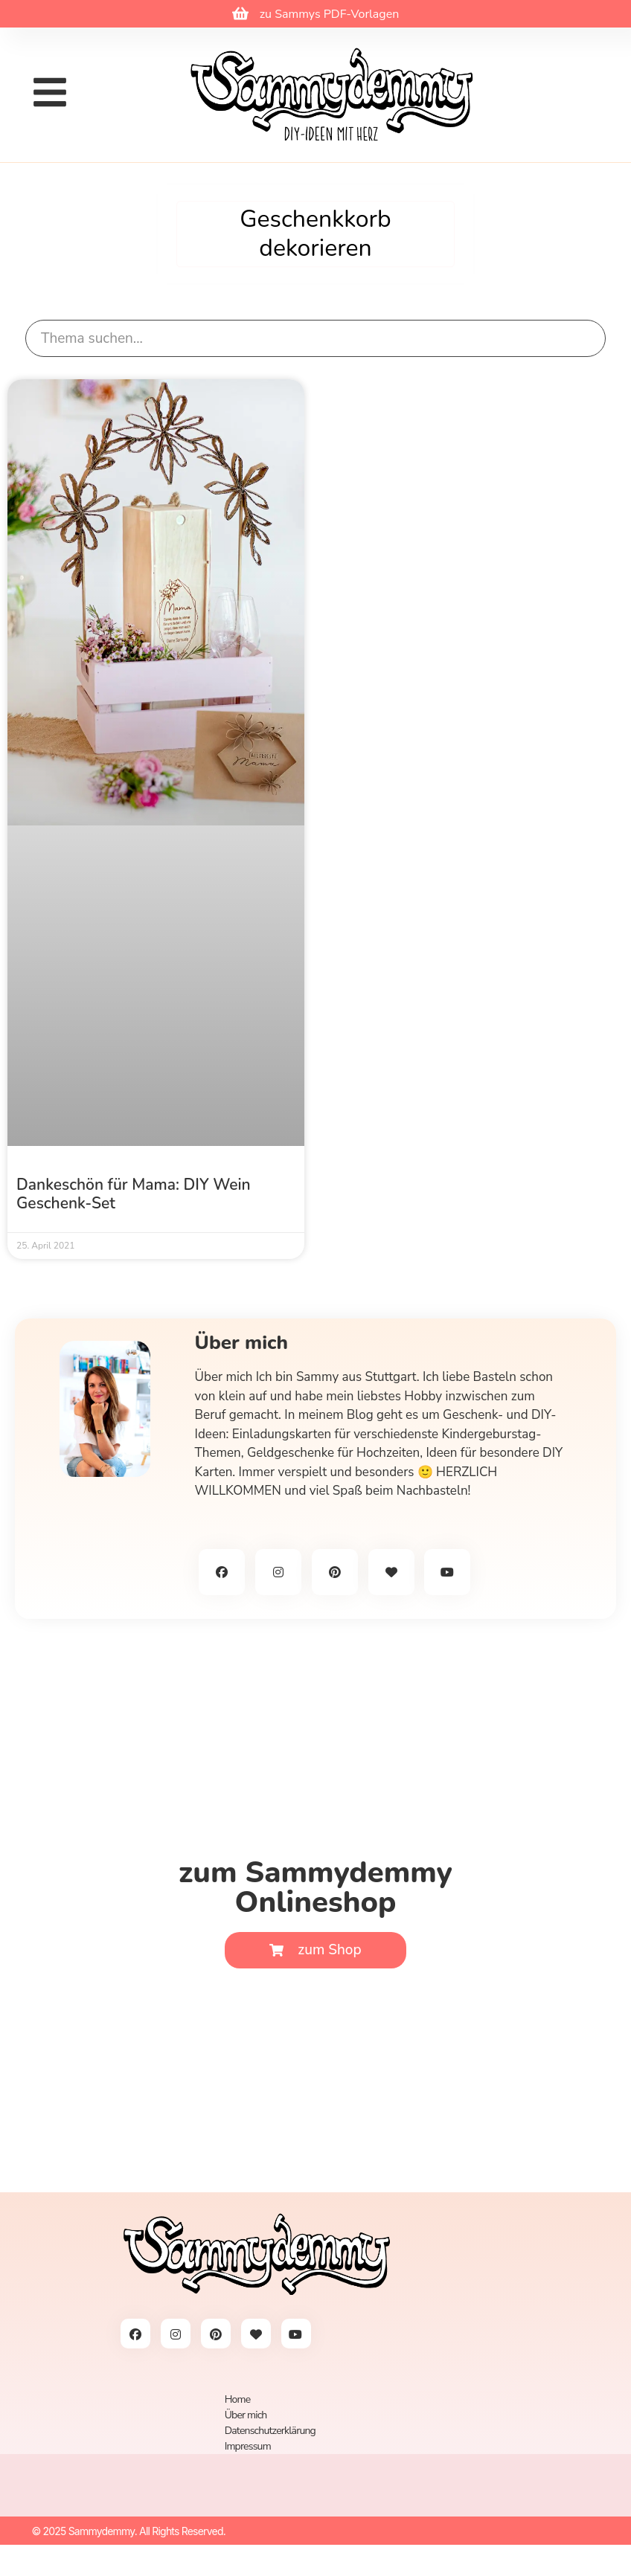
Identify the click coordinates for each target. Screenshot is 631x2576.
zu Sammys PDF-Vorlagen (330, 14)
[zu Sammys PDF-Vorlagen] (240, 13)
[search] (315, 339)
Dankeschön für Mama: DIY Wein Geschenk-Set (133, 1194)
